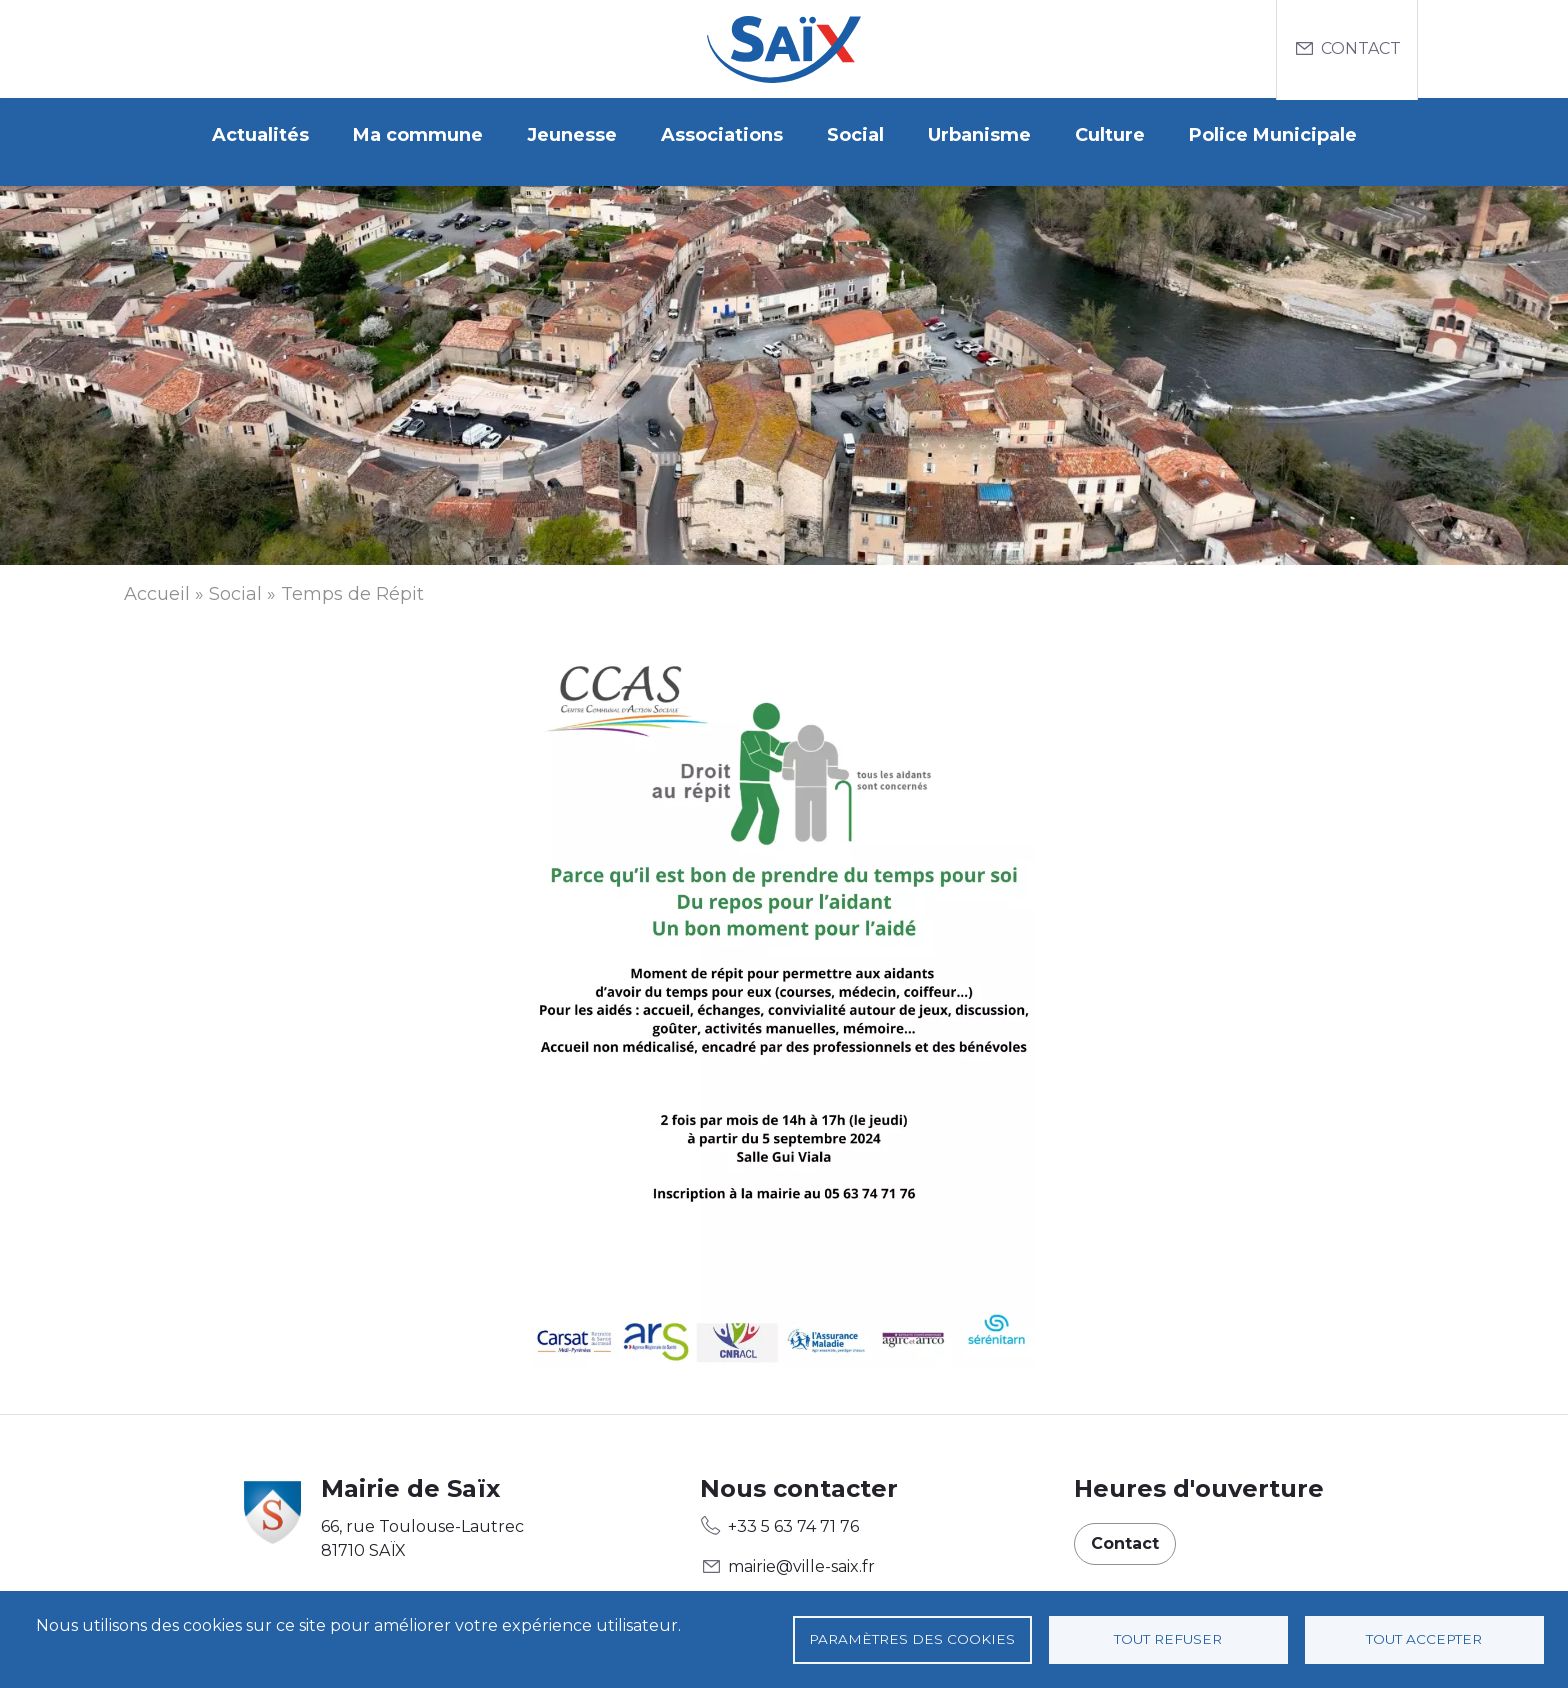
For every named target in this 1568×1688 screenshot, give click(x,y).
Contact (1361, 48)
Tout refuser (1168, 1639)
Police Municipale (1273, 135)
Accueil (157, 581)
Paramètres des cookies (912, 1639)
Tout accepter (1424, 1639)
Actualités (260, 135)
